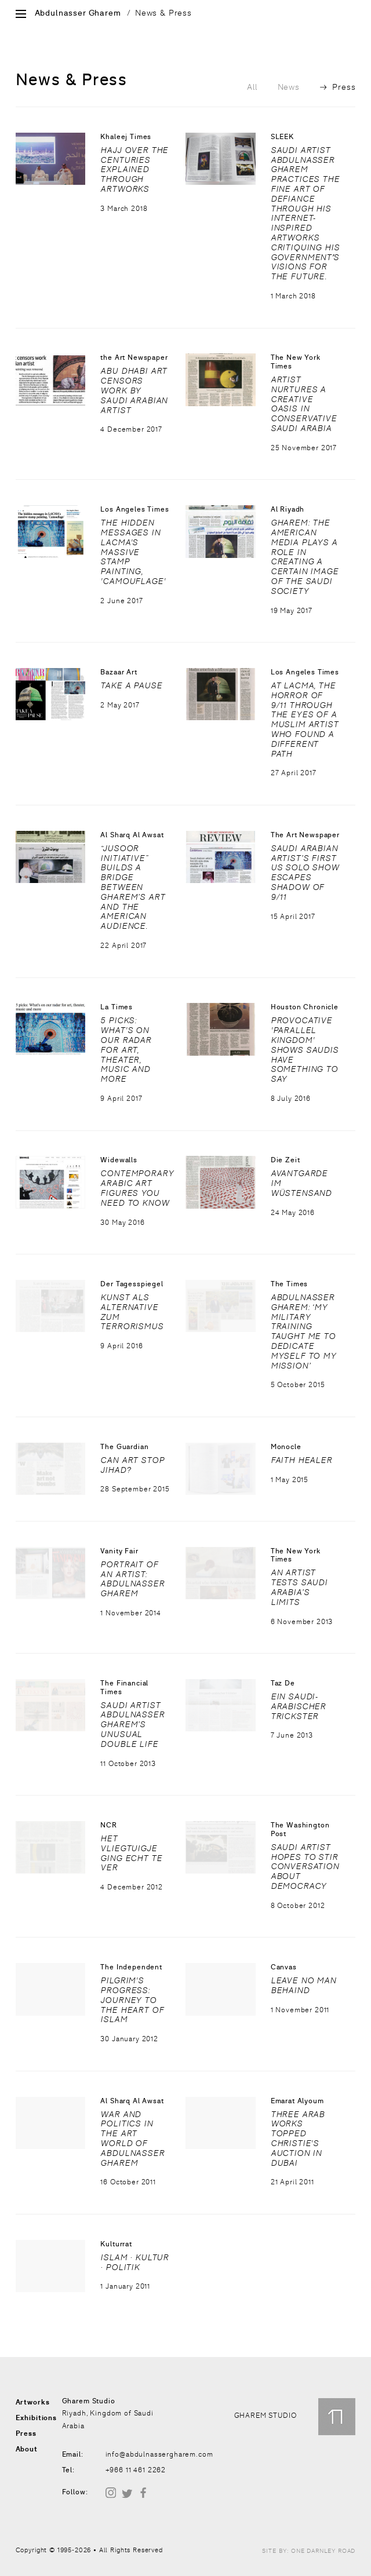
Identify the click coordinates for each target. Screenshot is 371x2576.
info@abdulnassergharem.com (159, 2454)
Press (337, 87)
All (252, 87)
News (289, 87)
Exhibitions (36, 2417)
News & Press (163, 13)
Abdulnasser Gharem (78, 13)
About (27, 2449)
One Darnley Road (323, 2551)
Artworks (33, 2402)
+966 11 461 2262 (136, 2470)
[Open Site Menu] (21, 14)
